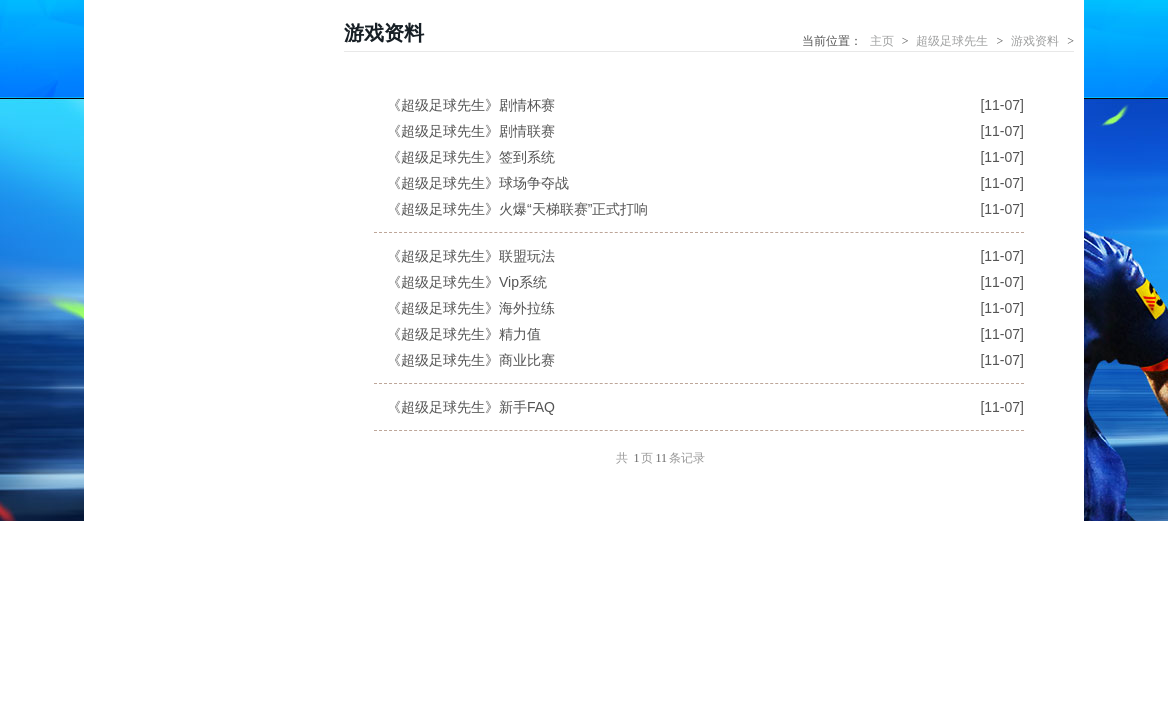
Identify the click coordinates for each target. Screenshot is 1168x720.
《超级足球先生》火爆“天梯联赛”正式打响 (517, 209)
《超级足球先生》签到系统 (471, 157)
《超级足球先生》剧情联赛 (471, 131)
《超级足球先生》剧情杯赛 (471, 105)
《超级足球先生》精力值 (464, 334)
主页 (882, 41)
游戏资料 (1035, 41)
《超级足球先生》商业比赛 (471, 360)
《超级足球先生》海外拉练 (471, 308)
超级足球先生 (952, 41)
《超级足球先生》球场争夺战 (478, 183)
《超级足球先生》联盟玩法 (471, 256)
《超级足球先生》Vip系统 (467, 282)
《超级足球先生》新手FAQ (471, 407)
